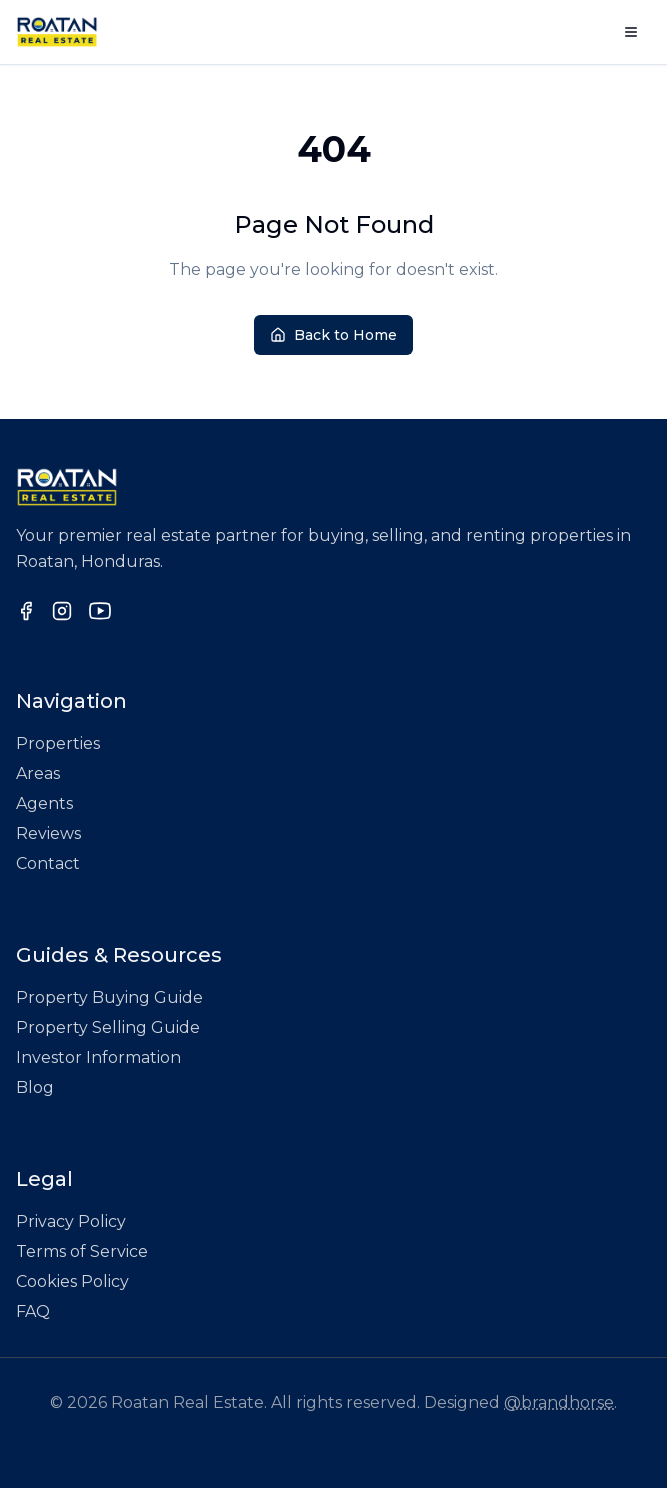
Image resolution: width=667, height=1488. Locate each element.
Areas (38, 773)
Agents (44, 803)
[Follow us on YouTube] (100, 611)
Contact (48, 863)
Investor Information (98, 1057)
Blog (35, 1087)
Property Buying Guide (109, 997)
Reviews (48, 833)
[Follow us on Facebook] (26, 611)
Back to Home (333, 335)
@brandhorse (559, 1402)
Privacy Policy (71, 1221)
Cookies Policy (72, 1281)
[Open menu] (631, 32)
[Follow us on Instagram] (62, 611)
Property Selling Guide (108, 1027)
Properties (58, 743)
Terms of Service (82, 1251)
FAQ (33, 1311)
